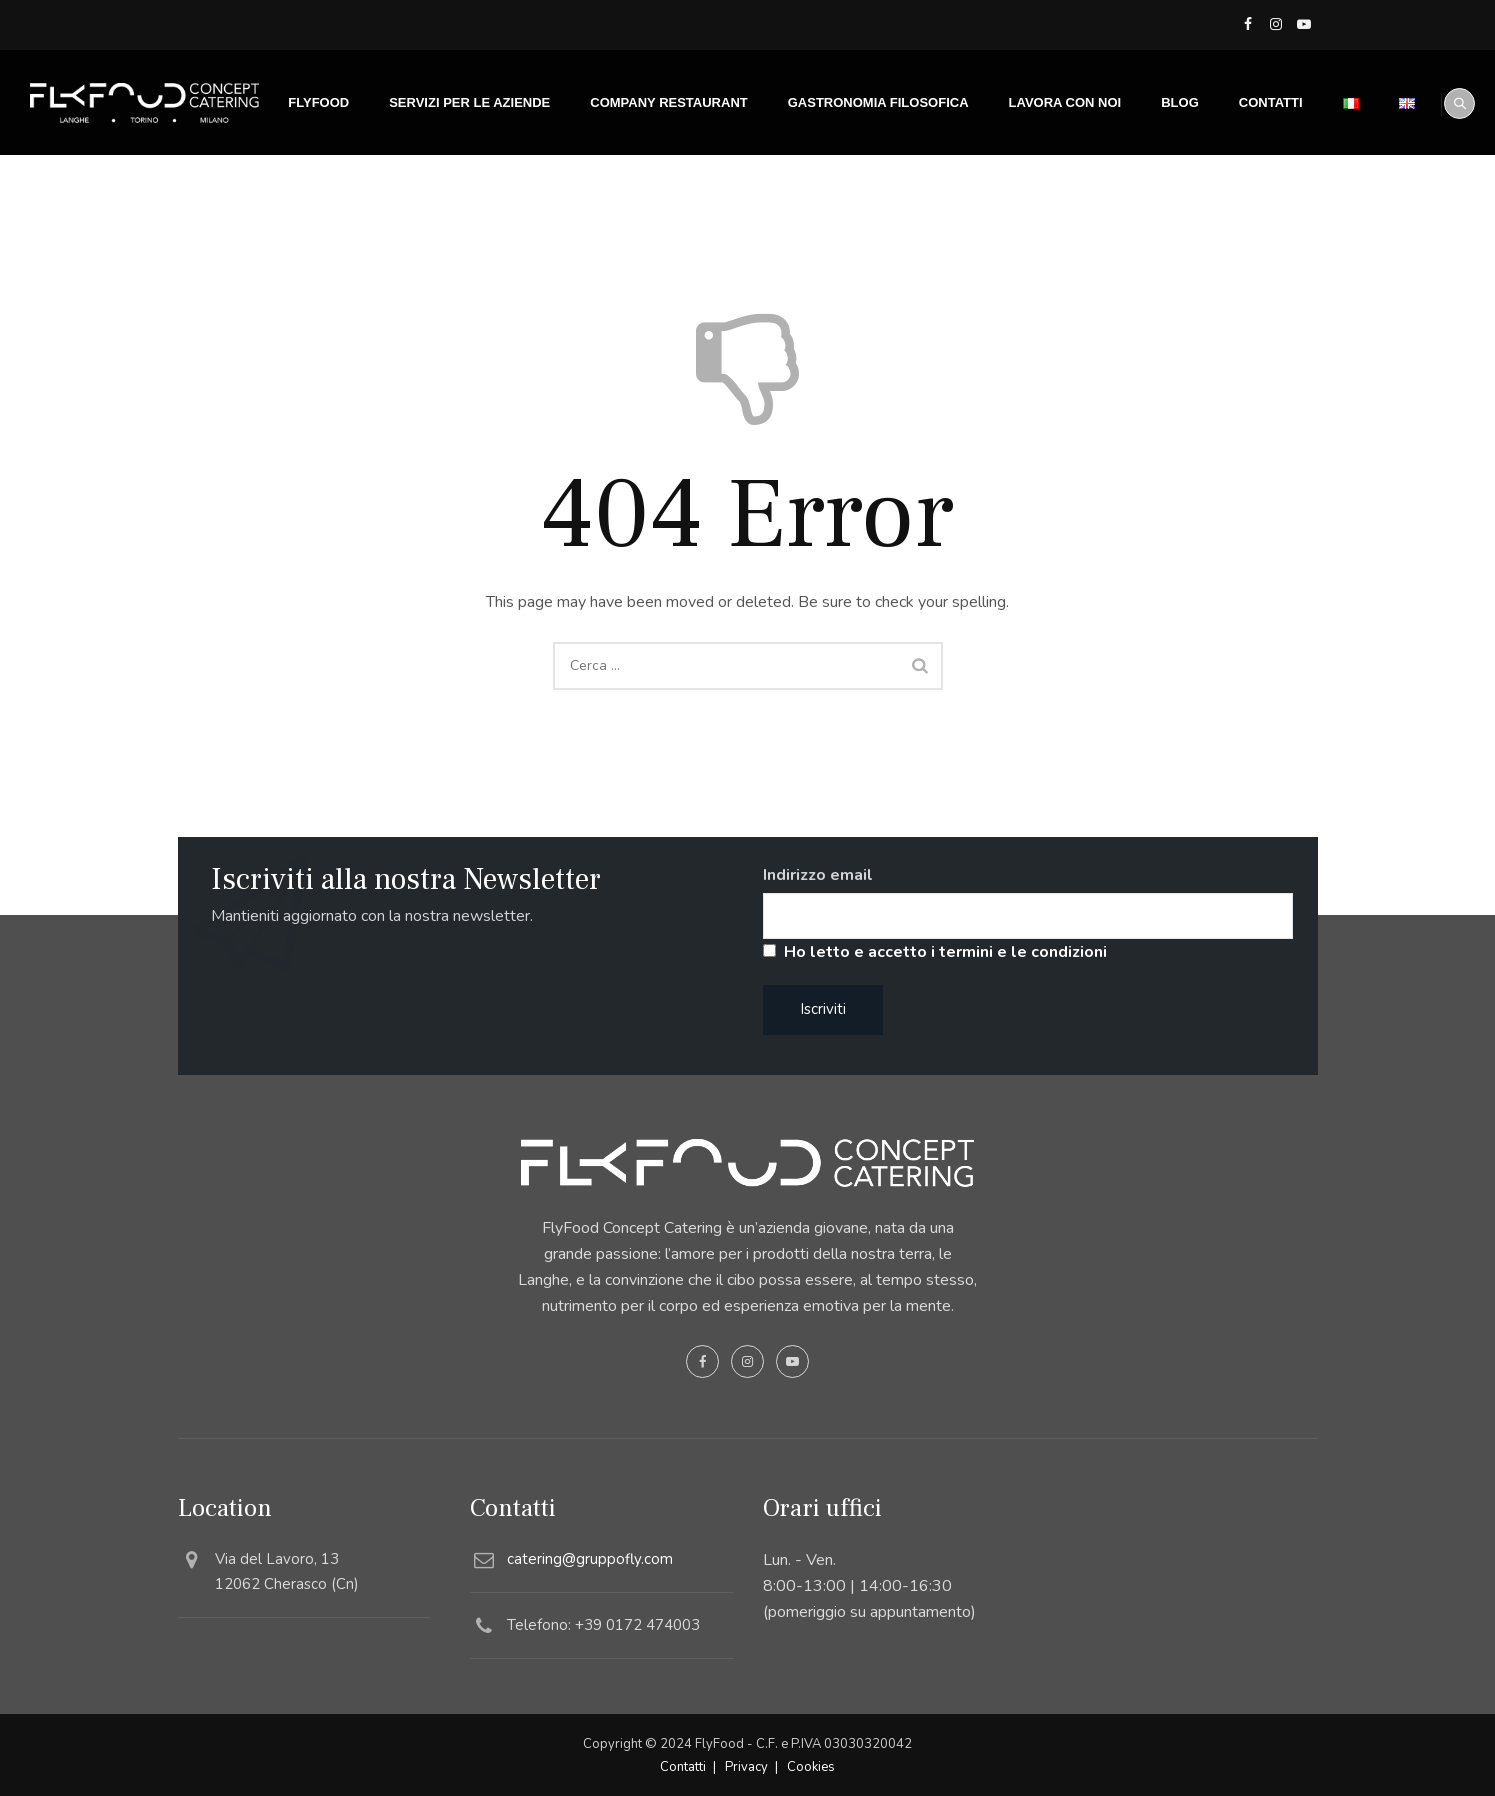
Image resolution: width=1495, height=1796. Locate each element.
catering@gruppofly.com (590, 1559)
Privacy (746, 1767)
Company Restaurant (644, 207)
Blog (1156, 207)
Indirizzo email (818, 875)
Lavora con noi (1040, 207)
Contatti (1246, 207)
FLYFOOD (294, 207)
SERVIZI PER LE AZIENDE (445, 207)
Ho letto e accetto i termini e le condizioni (945, 952)
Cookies (811, 1767)
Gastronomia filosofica (853, 207)
